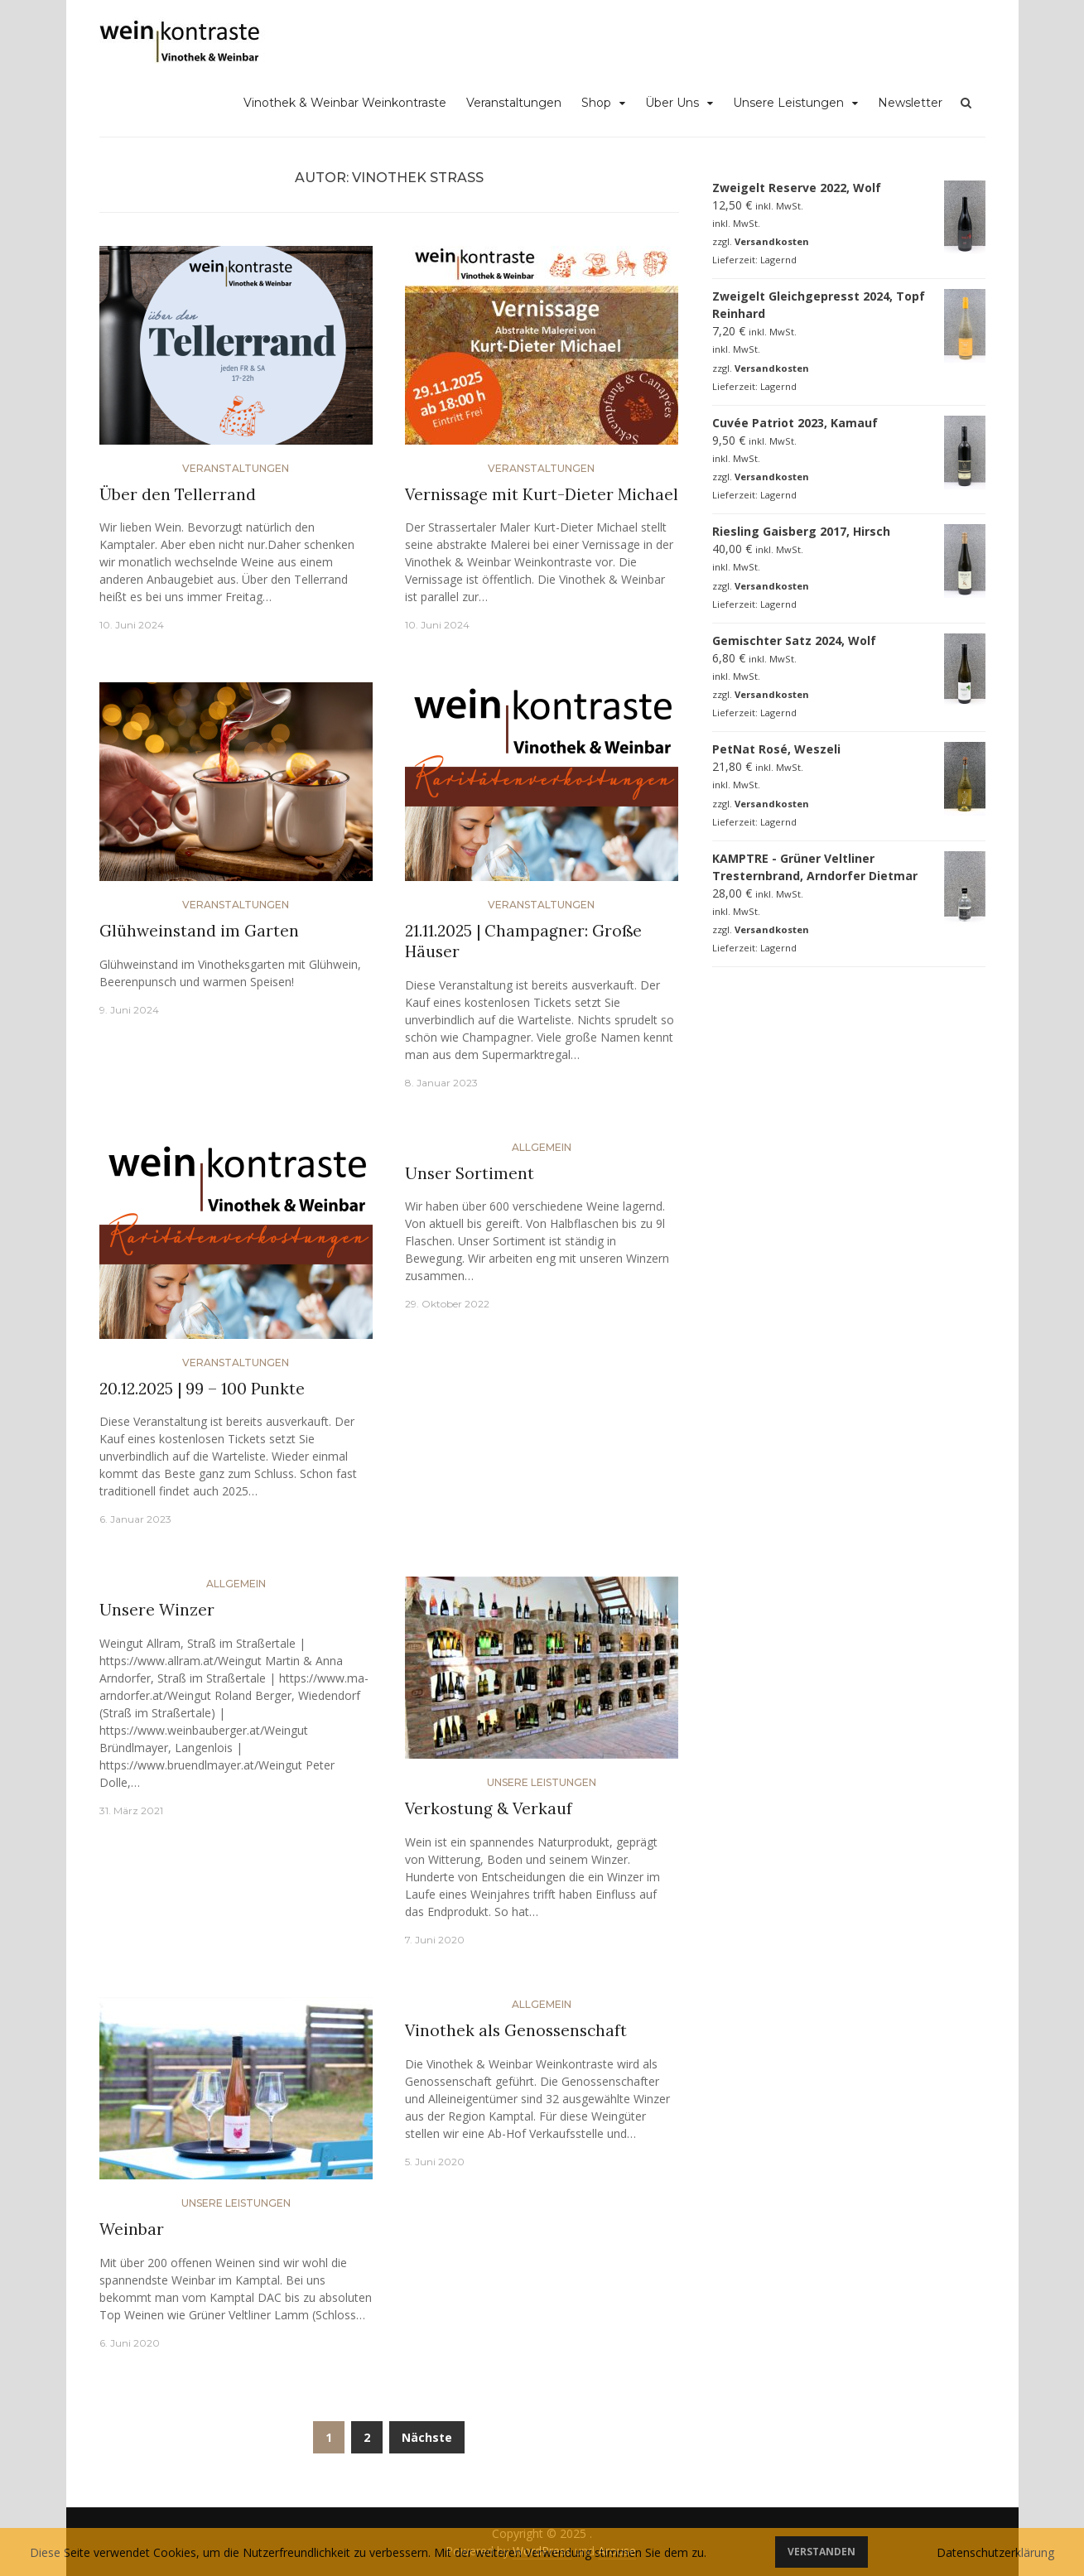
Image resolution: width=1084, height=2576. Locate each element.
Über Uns (672, 102)
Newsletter (910, 102)
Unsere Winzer (156, 1610)
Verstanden (821, 2552)
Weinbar (131, 2229)
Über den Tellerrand (177, 494)
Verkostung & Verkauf (488, 1808)
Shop (596, 102)
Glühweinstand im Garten (199, 931)
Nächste (427, 2437)
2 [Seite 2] (367, 2437)
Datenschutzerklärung (995, 2552)
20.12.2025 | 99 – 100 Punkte (202, 1389)
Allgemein (541, 1147)
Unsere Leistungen (788, 102)
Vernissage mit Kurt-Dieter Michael (541, 494)
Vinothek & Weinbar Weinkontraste (344, 102)
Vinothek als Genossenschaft (516, 2030)
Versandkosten (772, 241)
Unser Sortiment (469, 1173)
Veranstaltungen (513, 102)
